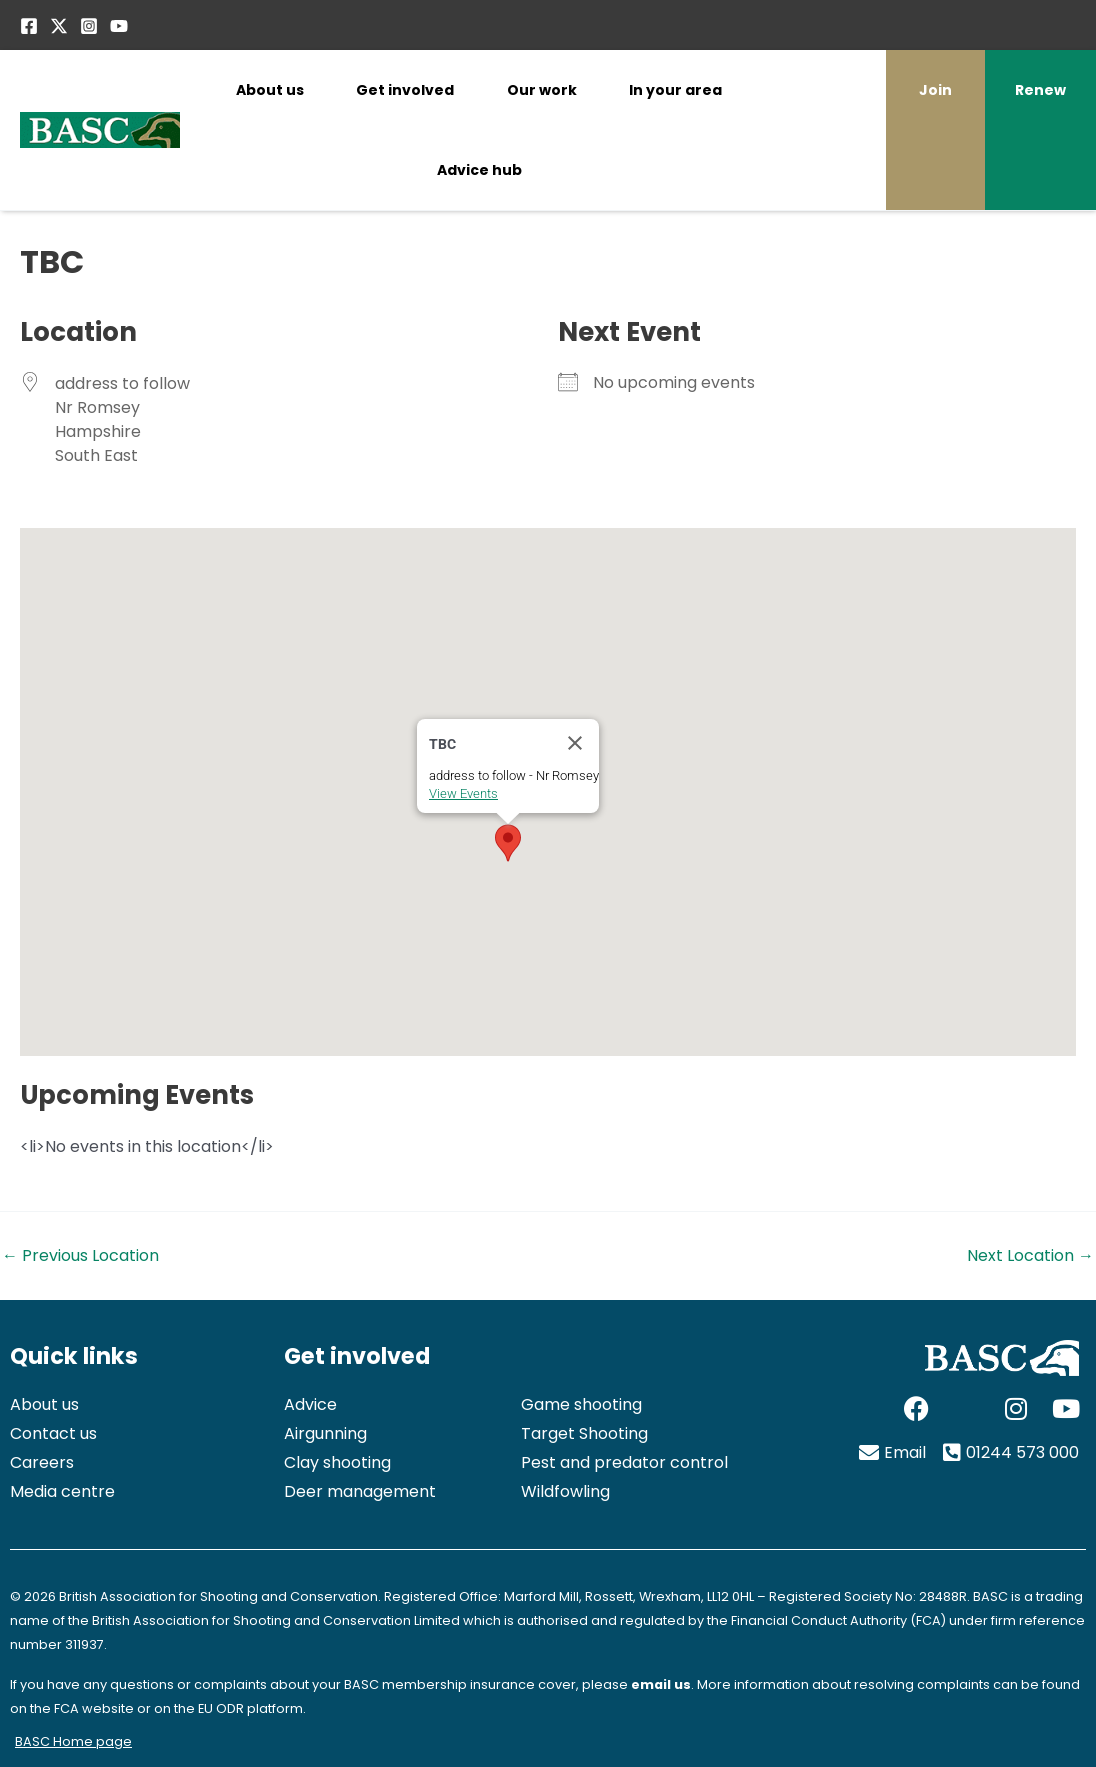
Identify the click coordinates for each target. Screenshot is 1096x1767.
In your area (675, 90)
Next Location (1030, 1256)
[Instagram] (89, 26)
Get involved (405, 90)
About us (270, 90)
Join (935, 90)
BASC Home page (73, 1741)
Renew (1040, 90)
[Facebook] (29, 26)
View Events (463, 793)
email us (661, 1684)
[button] (508, 843)
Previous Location (80, 1256)
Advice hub (479, 170)
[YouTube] (119, 26)
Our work (542, 90)
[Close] (575, 743)
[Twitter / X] (59, 26)
